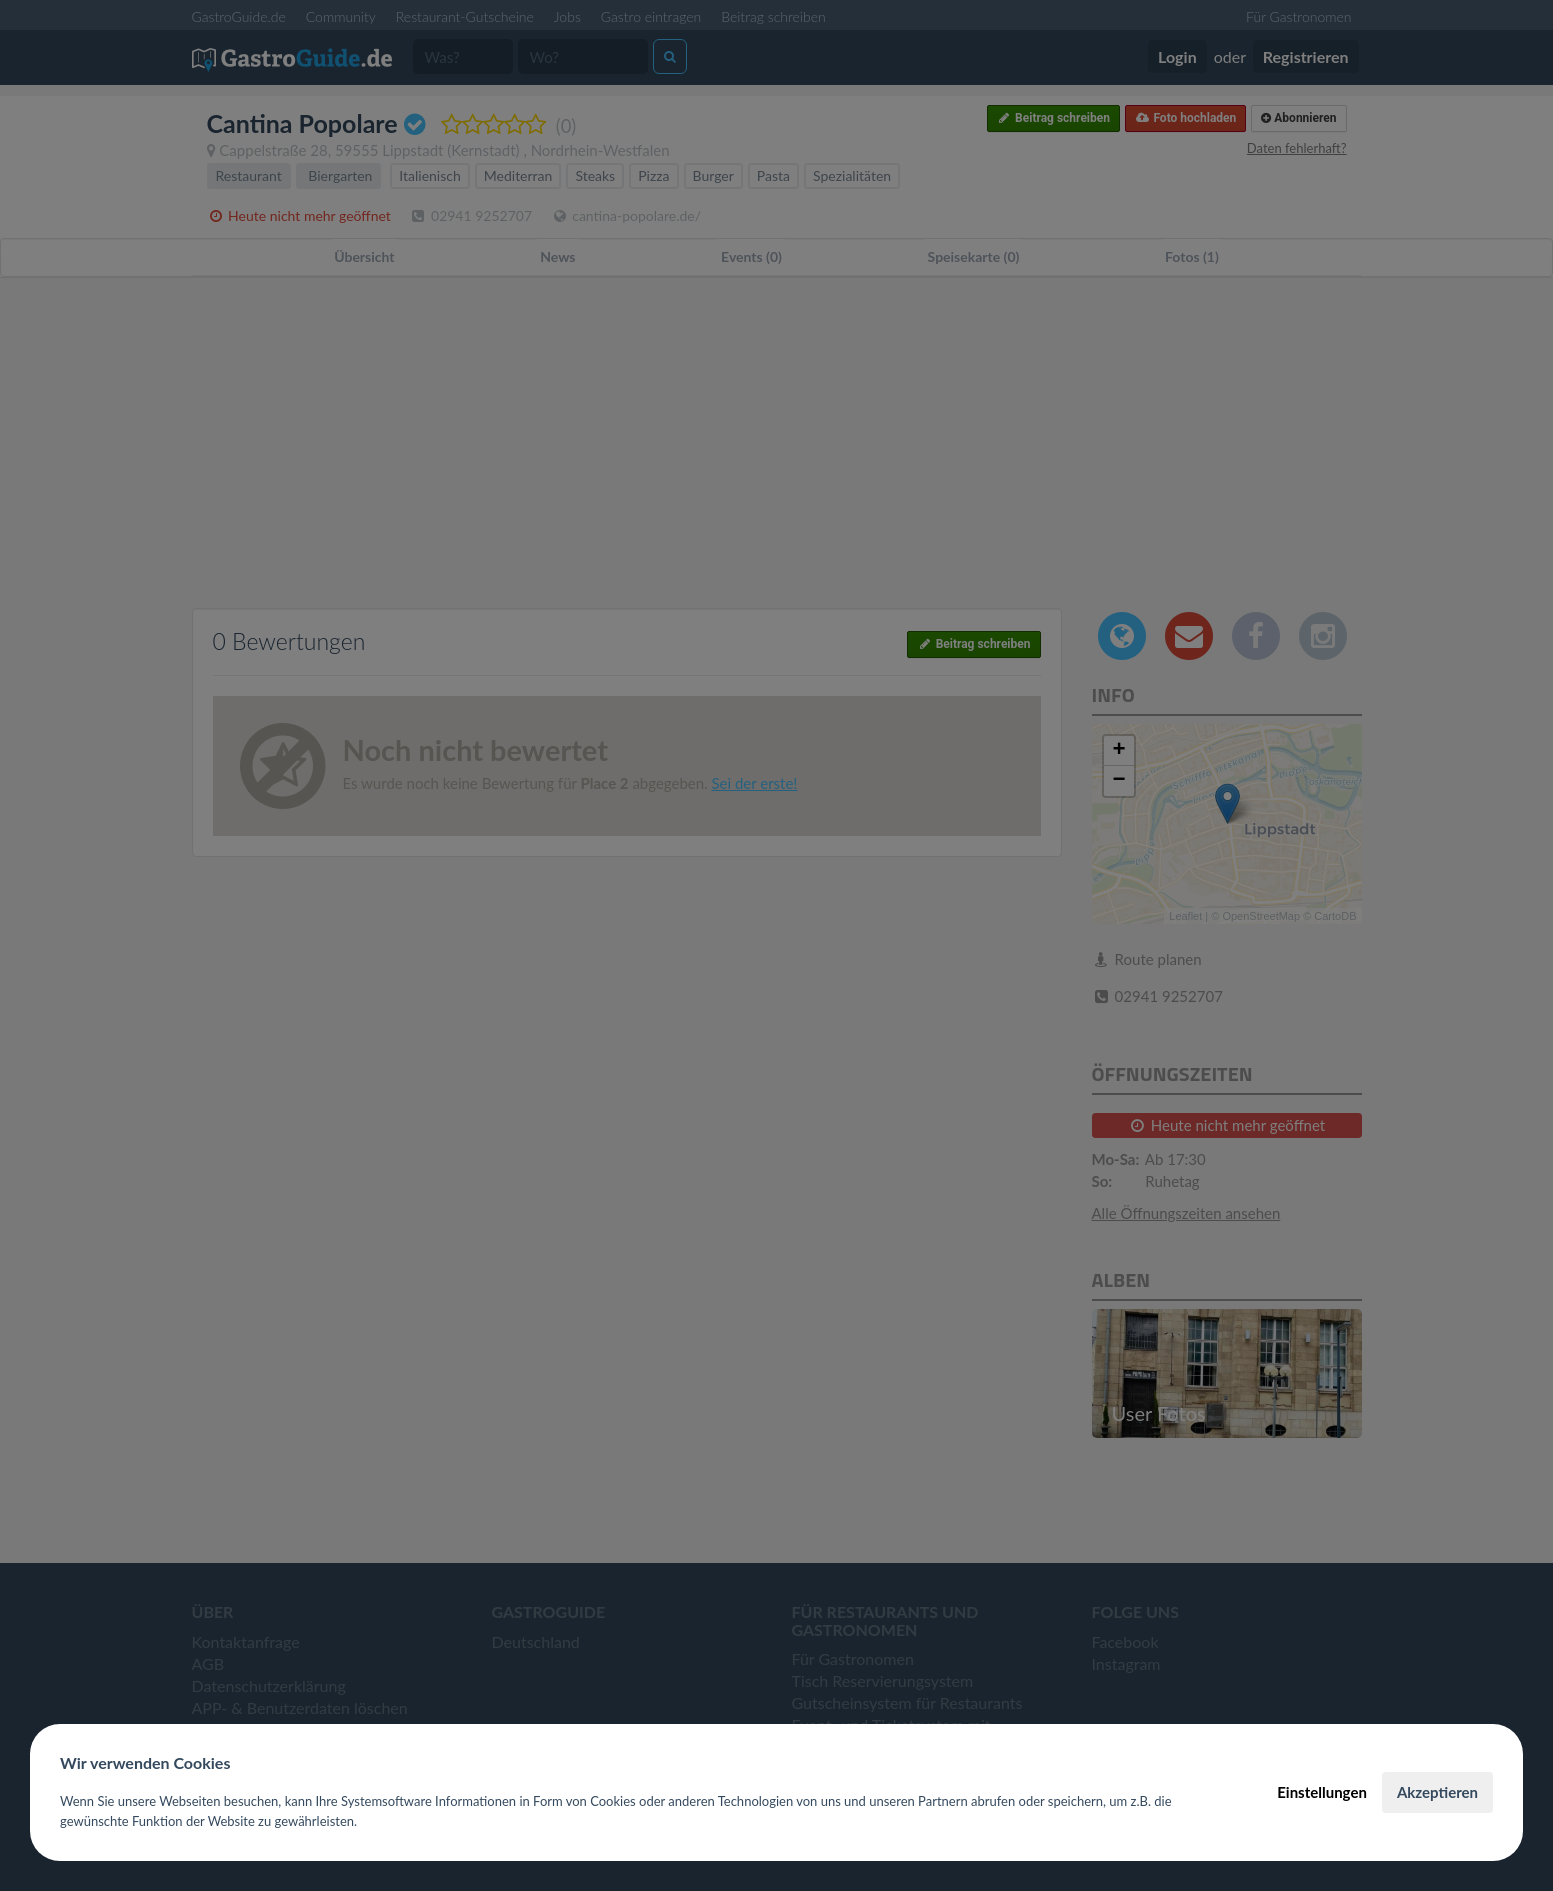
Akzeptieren (1437, 1792)
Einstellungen (1322, 1792)
